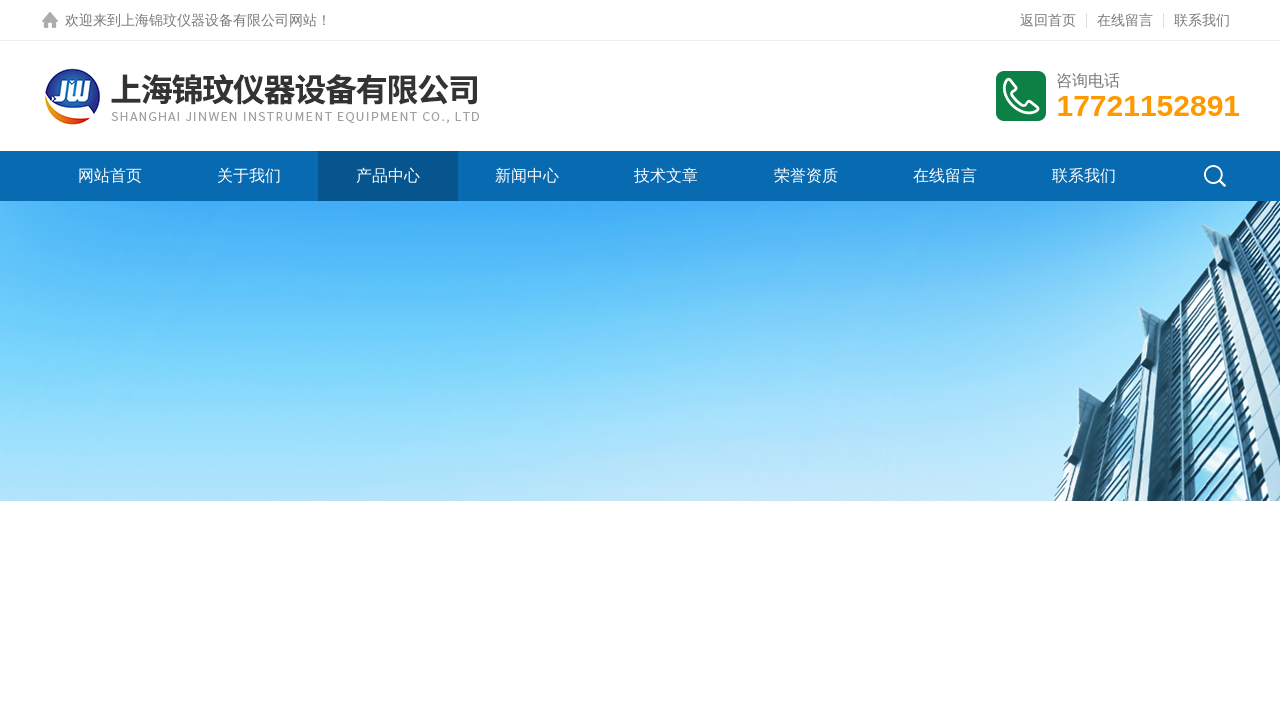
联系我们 (1202, 20)
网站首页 (110, 175)
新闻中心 (527, 175)
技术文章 (666, 175)
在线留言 (1125, 20)
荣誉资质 (806, 175)
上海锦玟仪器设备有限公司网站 (219, 20)
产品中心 (388, 175)
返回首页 (1048, 20)
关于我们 (249, 175)
